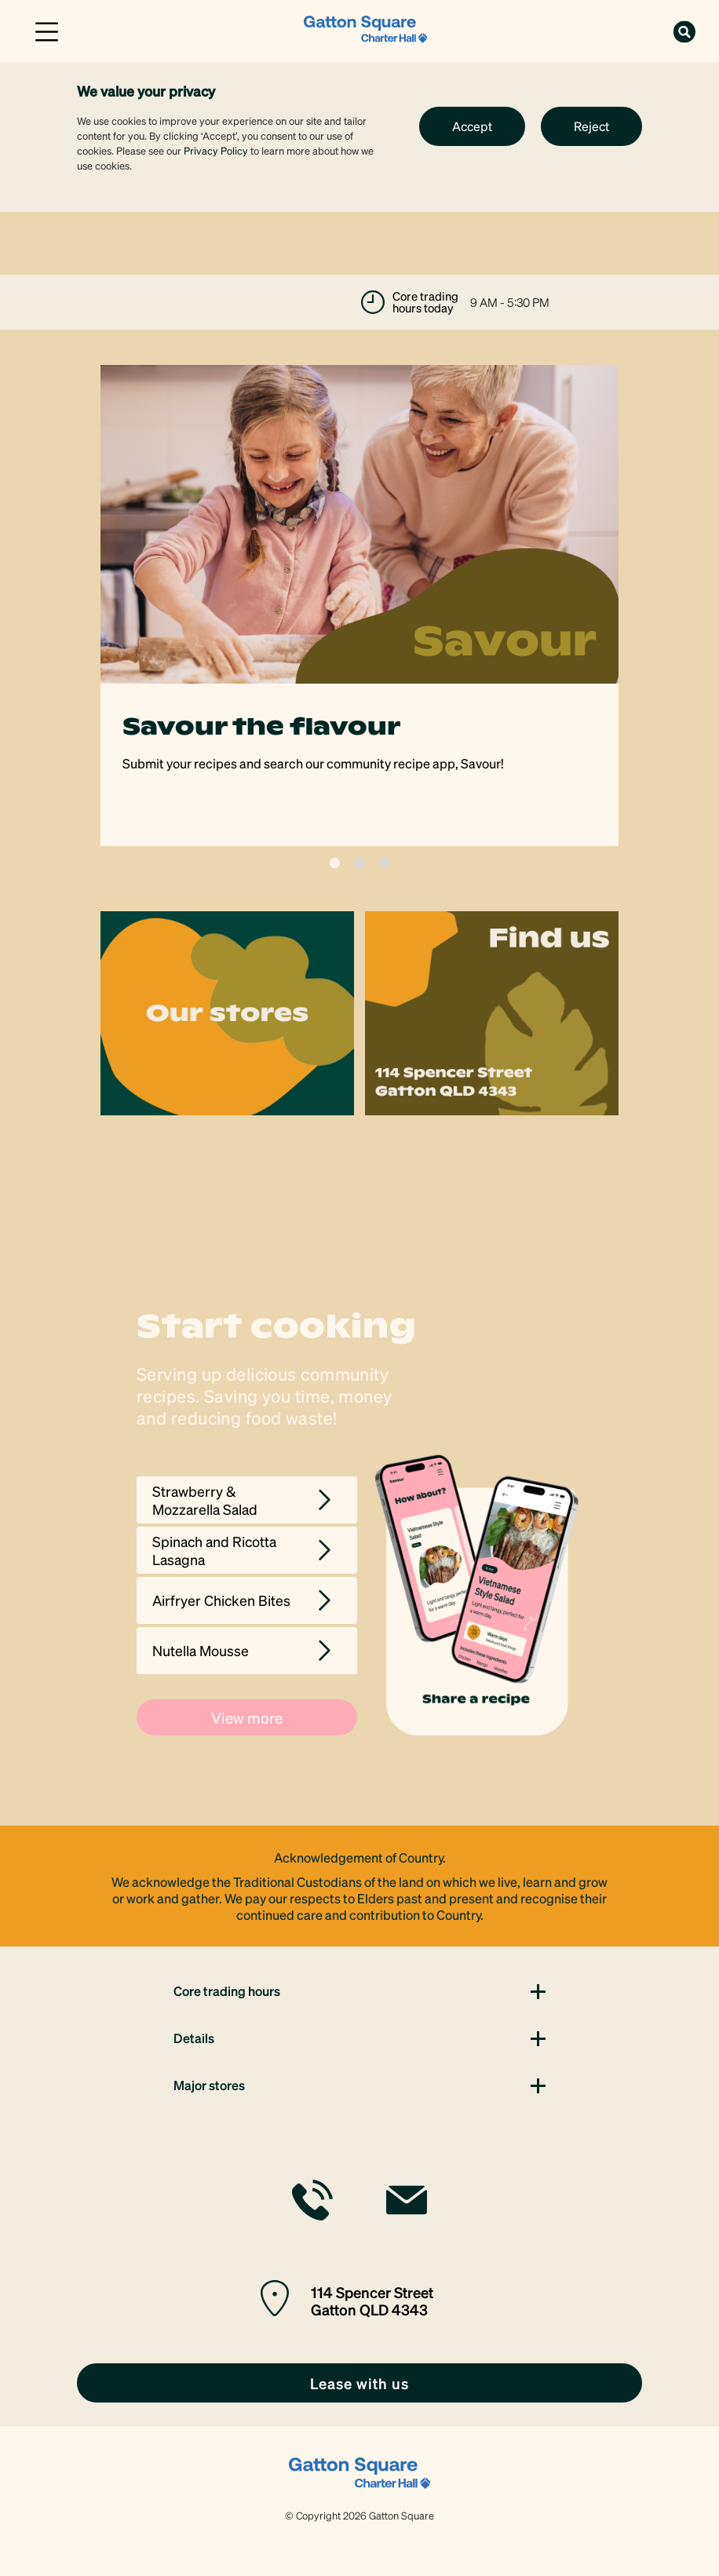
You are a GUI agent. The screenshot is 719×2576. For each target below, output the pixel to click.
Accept (472, 126)
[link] (366, 29)
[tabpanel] (359, 605)
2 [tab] (360, 863)
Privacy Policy (216, 150)
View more (247, 1717)
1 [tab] (335, 863)
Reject (591, 126)
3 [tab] (385, 863)
